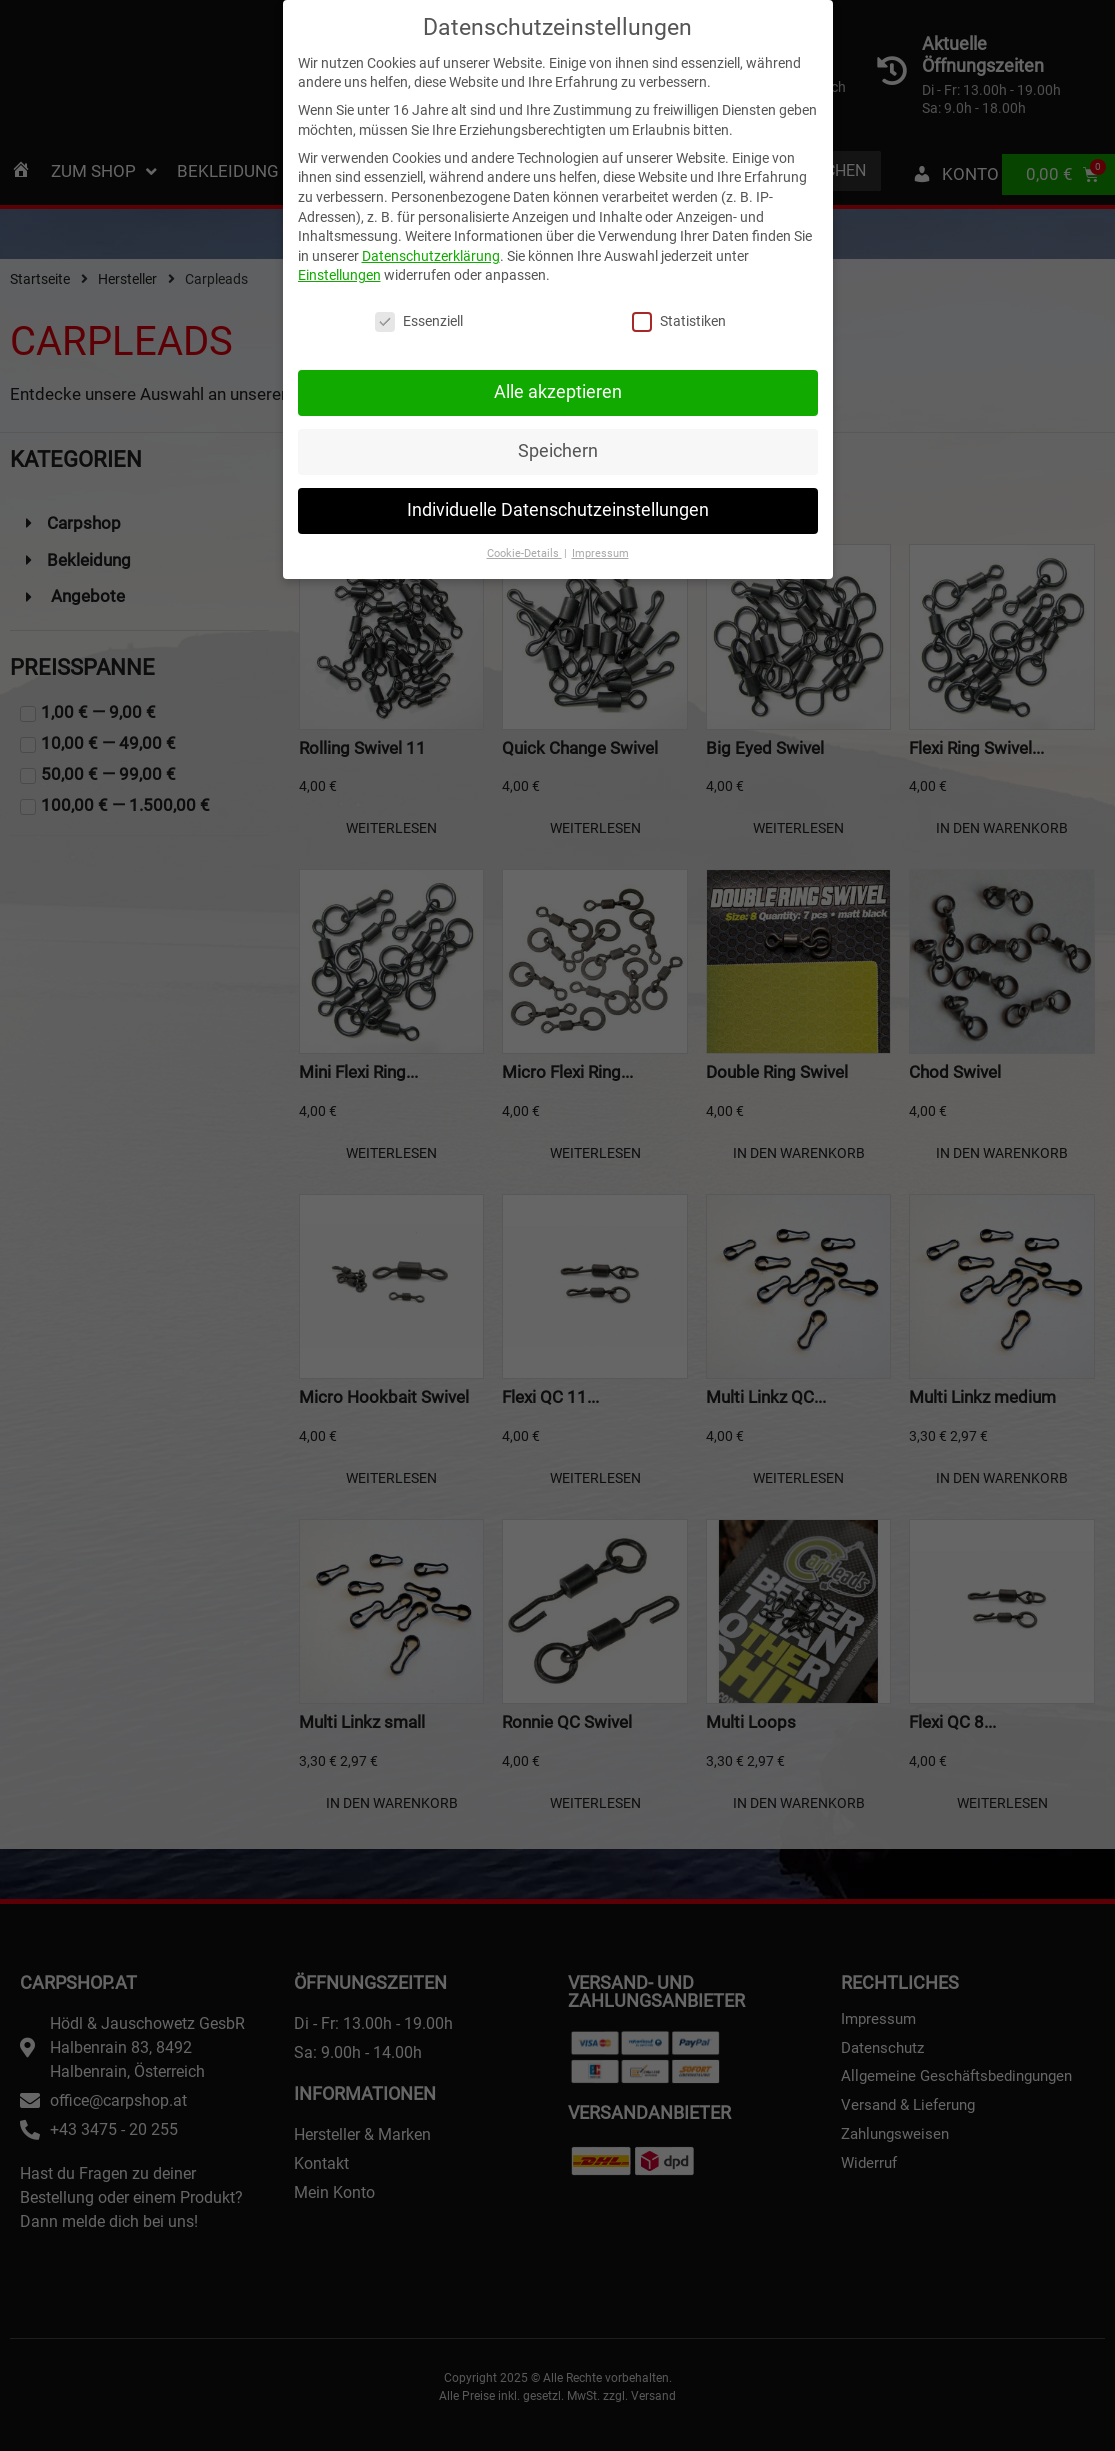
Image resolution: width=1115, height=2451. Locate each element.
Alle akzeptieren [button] (558, 384)
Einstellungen (339, 268)
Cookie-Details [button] (524, 545)
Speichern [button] (558, 443)
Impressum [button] (600, 545)
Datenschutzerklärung (431, 248)
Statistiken (679, 314)
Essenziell (419, 314)
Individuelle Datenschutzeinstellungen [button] (558, 502)
